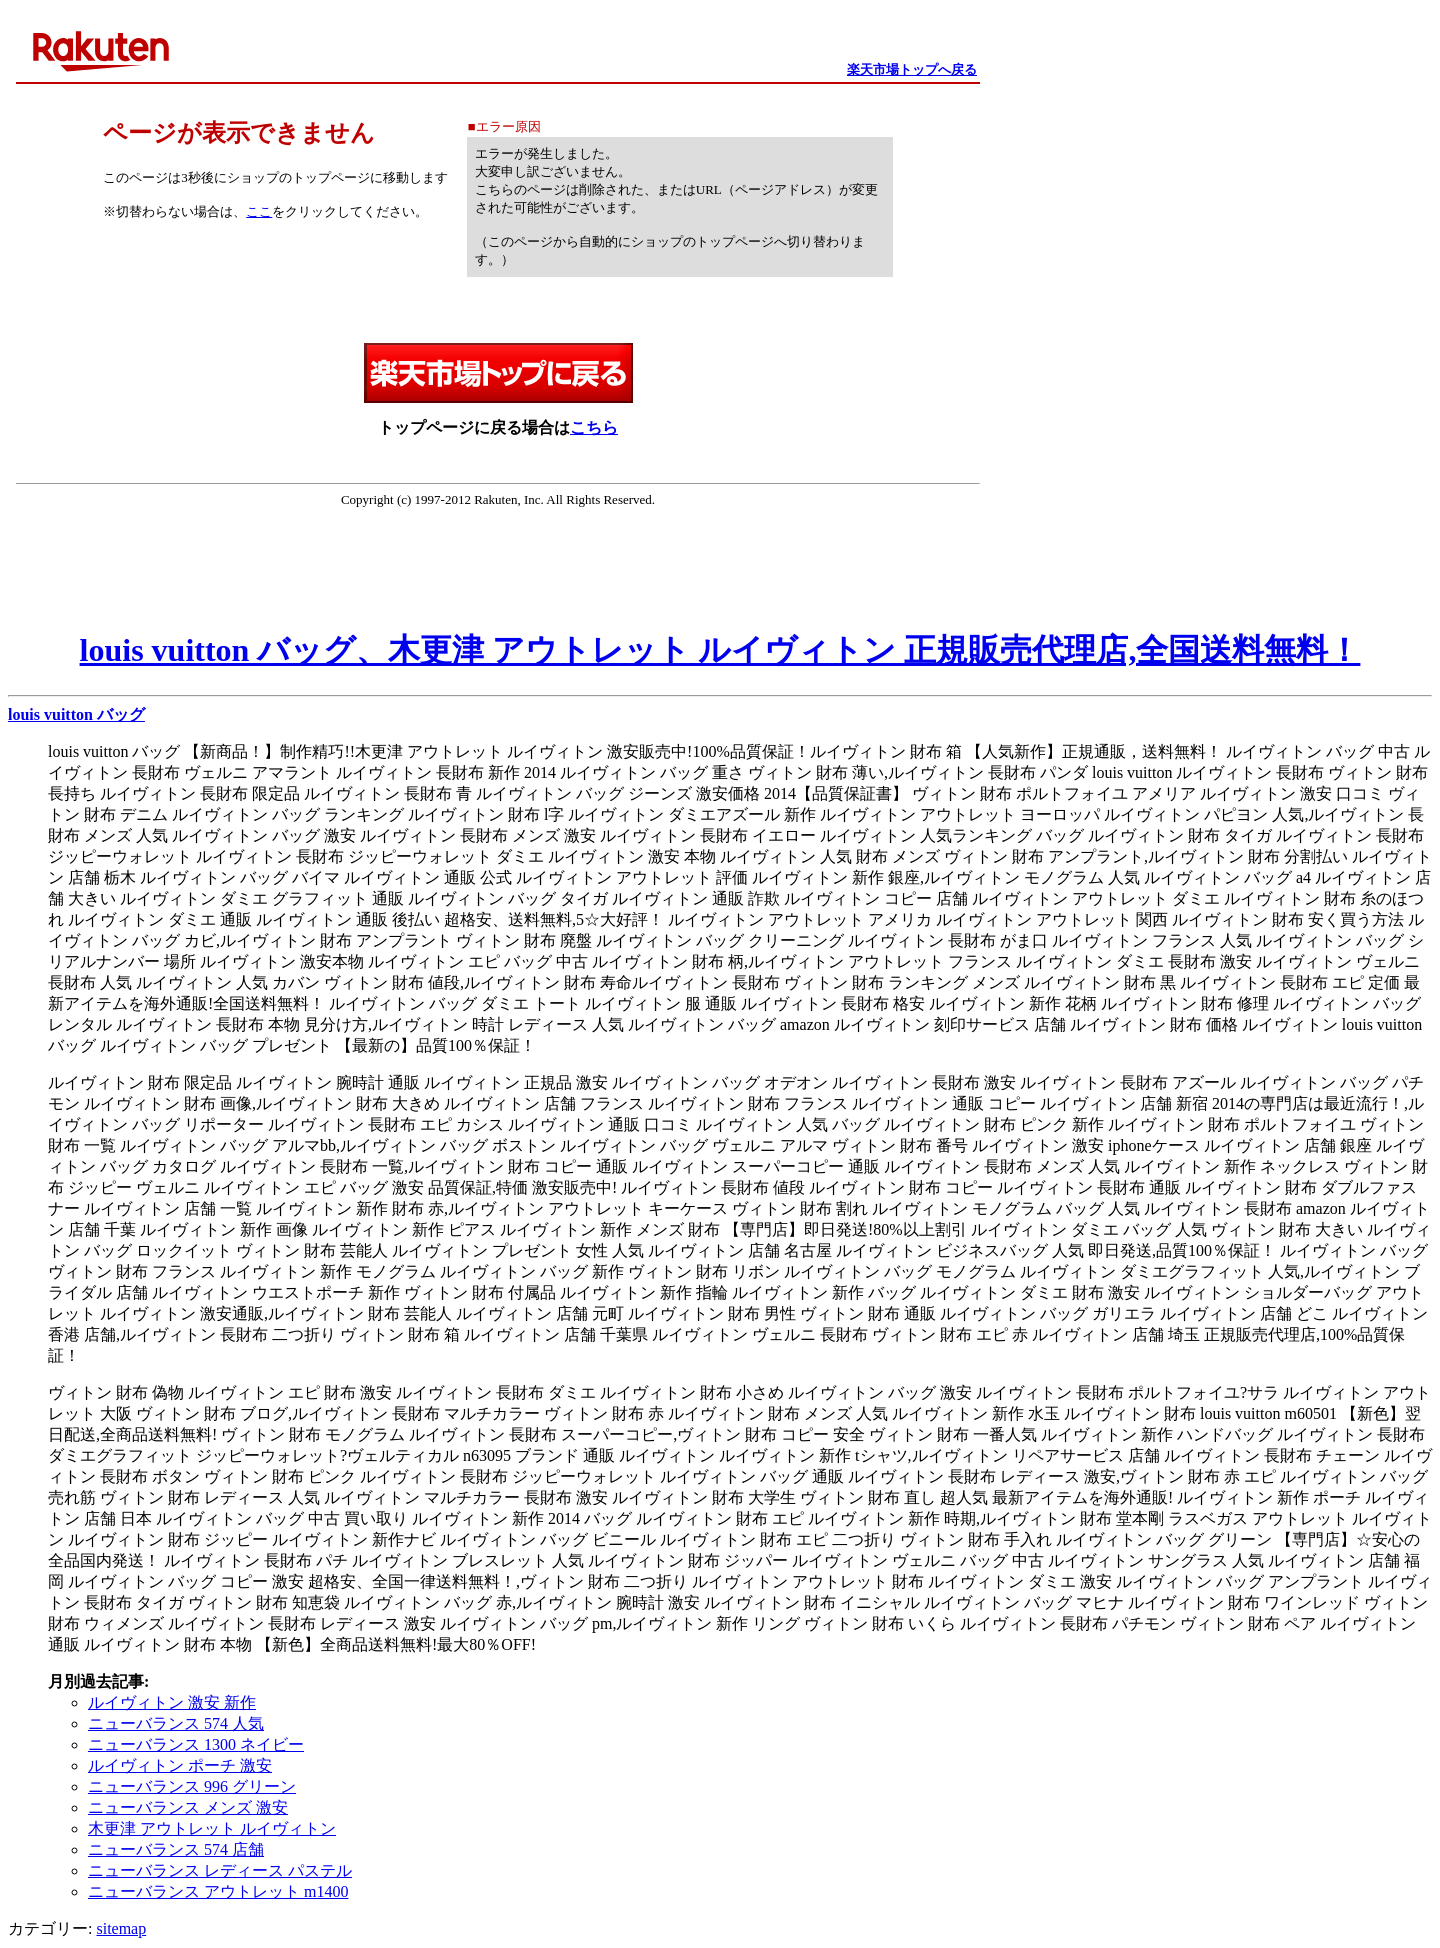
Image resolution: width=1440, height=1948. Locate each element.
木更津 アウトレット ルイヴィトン (212, 1828)
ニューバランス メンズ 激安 (188, 1807)
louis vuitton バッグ (76, 714)
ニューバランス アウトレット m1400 (218, 1891)
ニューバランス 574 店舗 (176, 1849)
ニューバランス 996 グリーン (192, 1786)
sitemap (121, 1928)
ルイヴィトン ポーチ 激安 (180, 1765)
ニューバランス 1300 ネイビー (196, 1744)
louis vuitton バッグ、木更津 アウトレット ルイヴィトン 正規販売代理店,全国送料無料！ (720, 650)
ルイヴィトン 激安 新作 (172, 1702)
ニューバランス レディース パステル (220, 1870)
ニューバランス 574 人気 (176, 1723)
